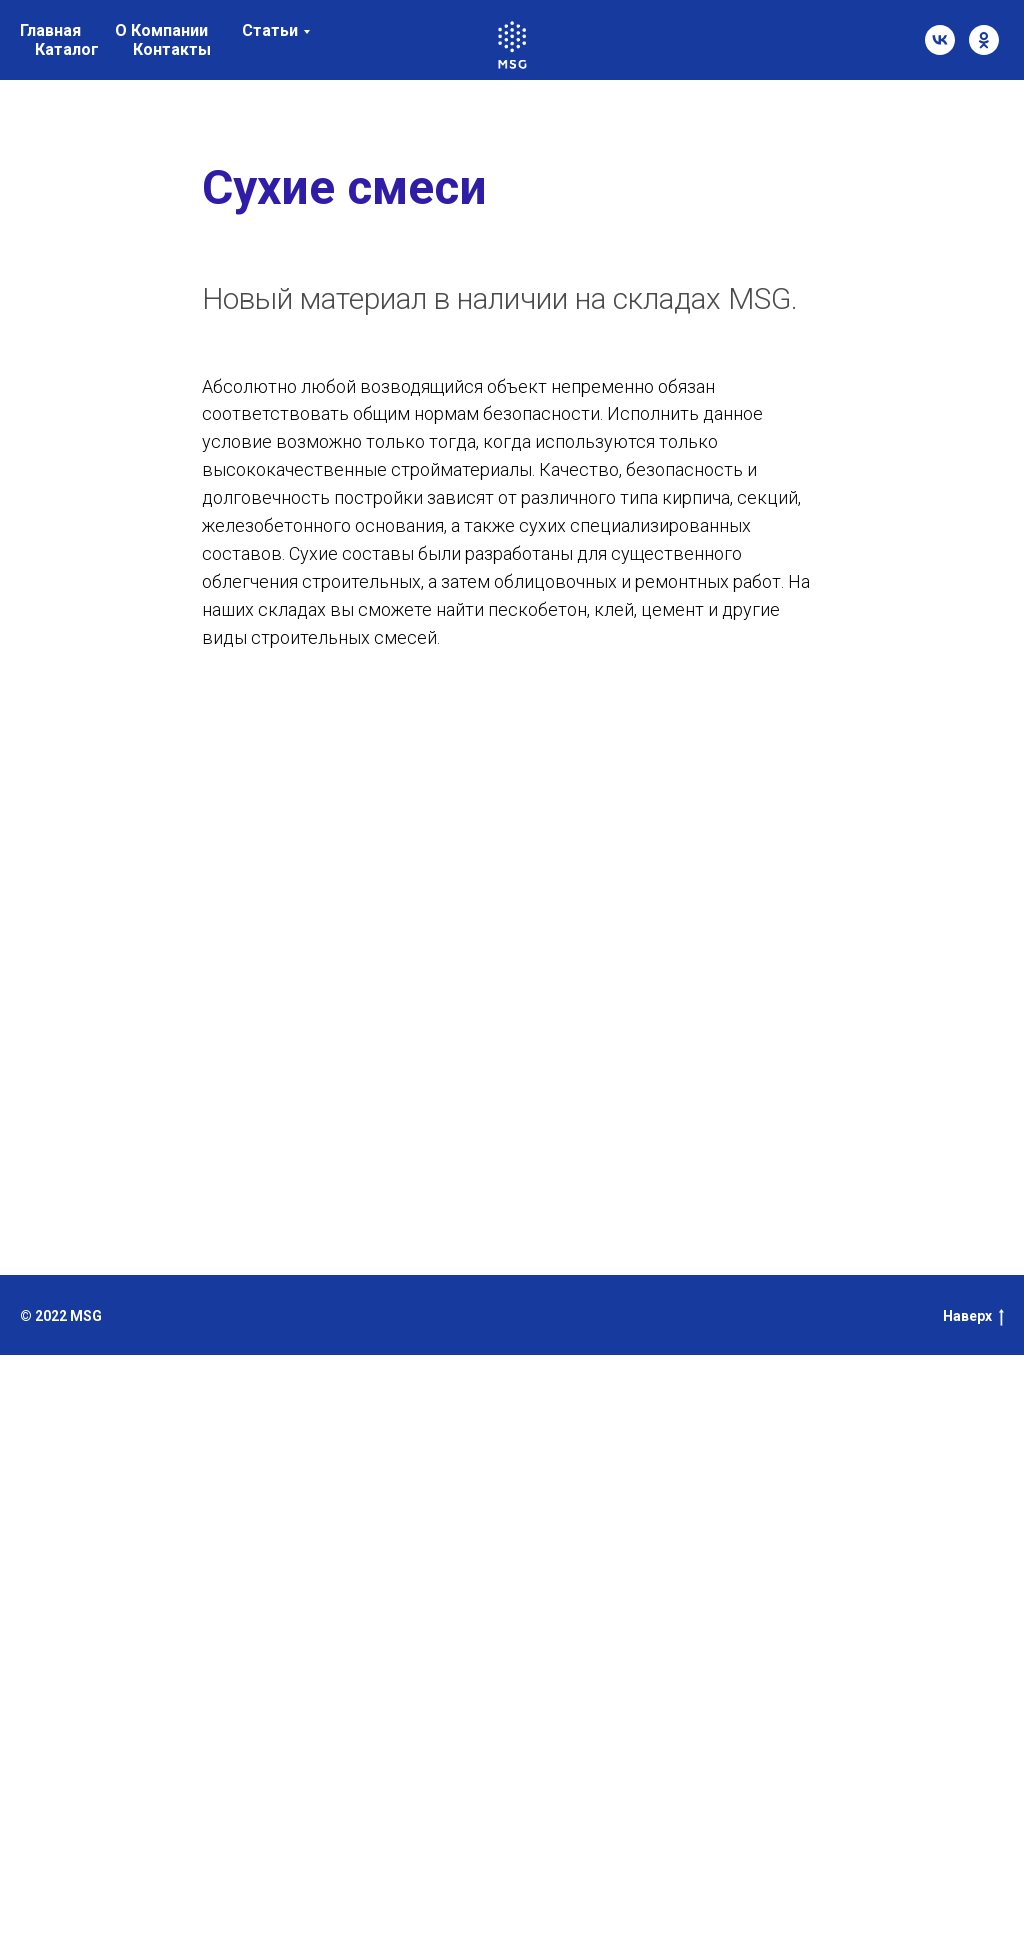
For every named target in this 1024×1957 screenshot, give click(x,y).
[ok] (984, 40)
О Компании (161, 30)
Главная (50, 30)
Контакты (172, 49)
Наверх (973, 1317)
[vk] (940, 40)
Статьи (270, 30)
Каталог (67, 49)
